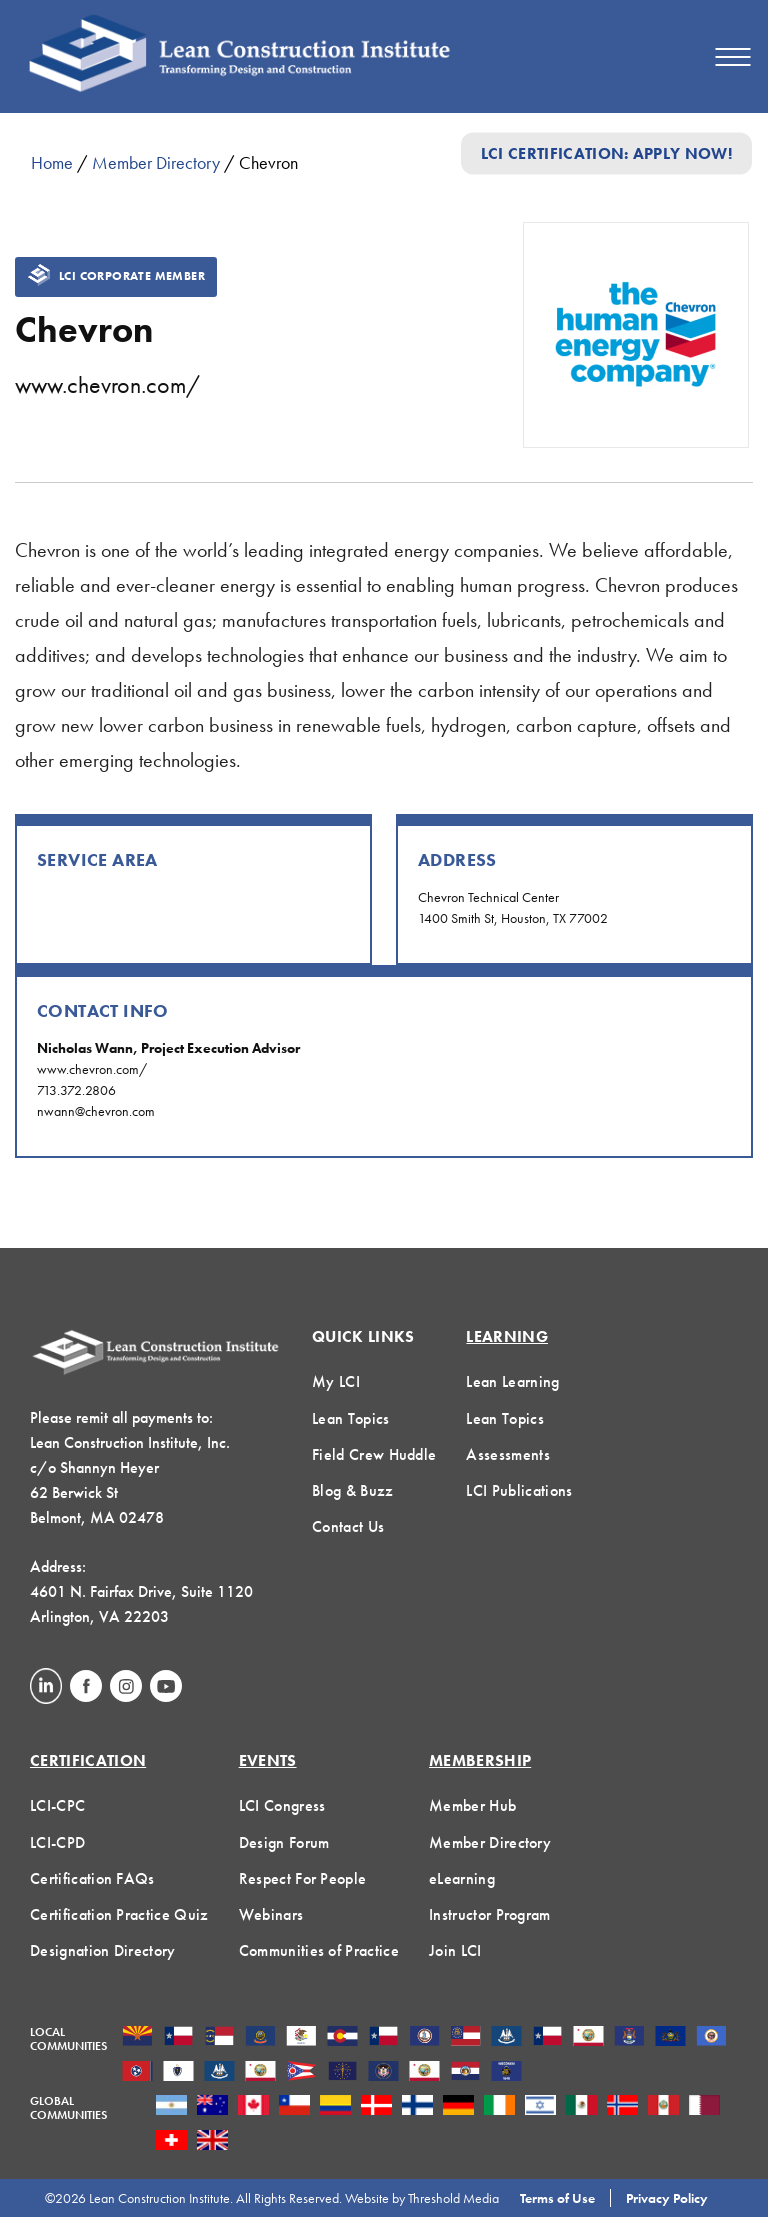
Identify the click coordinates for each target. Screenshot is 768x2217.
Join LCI (455, 1950)
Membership (480, 1760)
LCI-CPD (57, 1842)
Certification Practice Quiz (119, 1914)
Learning (507, 1336)
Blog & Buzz (353, 1490)
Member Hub (472, 1805)
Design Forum (284, 1842)
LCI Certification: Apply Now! (606, 153)
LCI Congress (282, 1805)
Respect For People (303, 1878)
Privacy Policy (667, 2198)
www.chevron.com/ (107, 384)
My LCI (336, 1381)
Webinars (271, 1914)
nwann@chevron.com (96, 1111)
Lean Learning (512, 1381)
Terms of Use (557, 2198)
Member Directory (156, 162)
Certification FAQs (92, 1878)
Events (268, 1760)
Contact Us (348, 1526)
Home (52, 162)
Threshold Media (453, 2198)
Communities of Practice (319, 1950)
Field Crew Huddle (374, 1454)
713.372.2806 (76, 1090)
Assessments (508, 1454)
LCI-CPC (57, 1805)
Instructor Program (490, 1914)
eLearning (462, 1878)
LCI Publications (519, 1490)
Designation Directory (103, 1950)
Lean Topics (351, 1418)
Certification (88, 1760)
